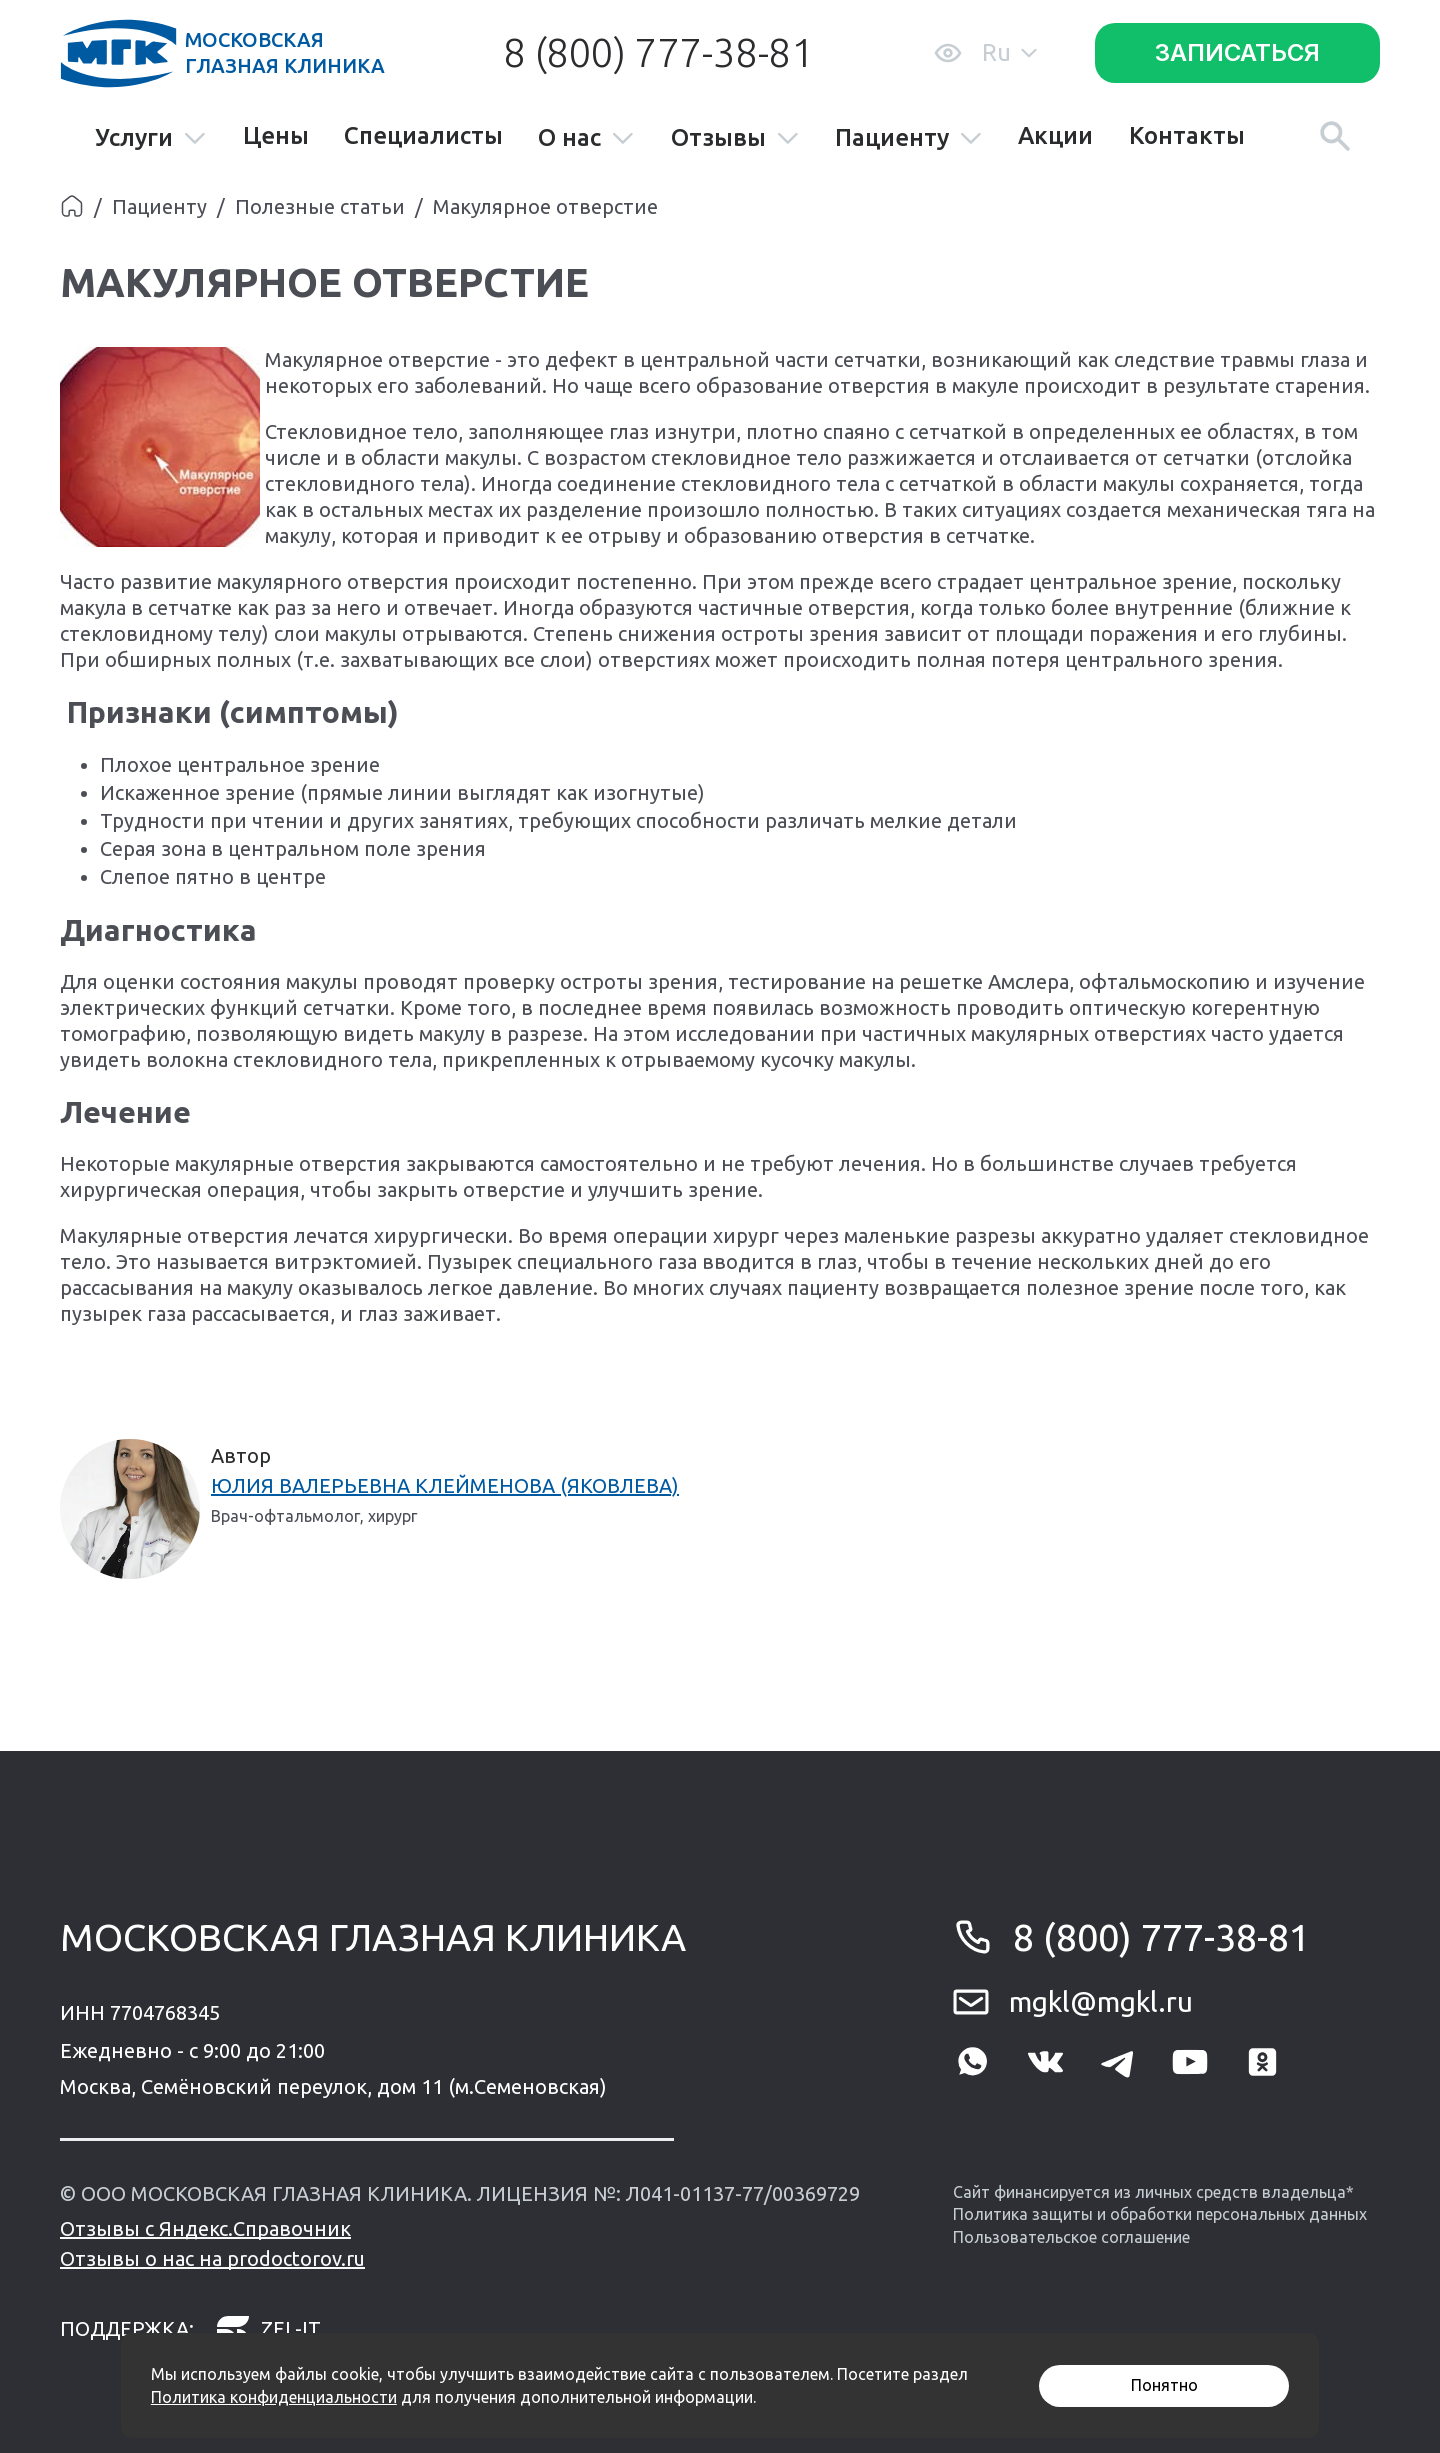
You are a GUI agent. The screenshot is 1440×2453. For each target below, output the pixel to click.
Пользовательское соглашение (1071, 2237)
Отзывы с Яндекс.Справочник (205, 2228)
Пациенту (909, 138)
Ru (1009, 52)
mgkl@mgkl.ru (1101, 2001)
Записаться (1237, 52)
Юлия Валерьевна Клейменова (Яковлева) (445, 1485)
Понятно (1164, 2385)
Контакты (1187, 136)
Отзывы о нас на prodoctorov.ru (212, 2258)
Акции (1055, 136)
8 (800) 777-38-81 (658, 52)
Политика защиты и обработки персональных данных (1160, 2214)
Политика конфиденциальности (274, 2397)
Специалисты (423, 136)
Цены (276, 136)
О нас (586, 138)
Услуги (151, 138)
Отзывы (735, 138)
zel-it (268, 2329)
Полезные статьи (320, 206)
